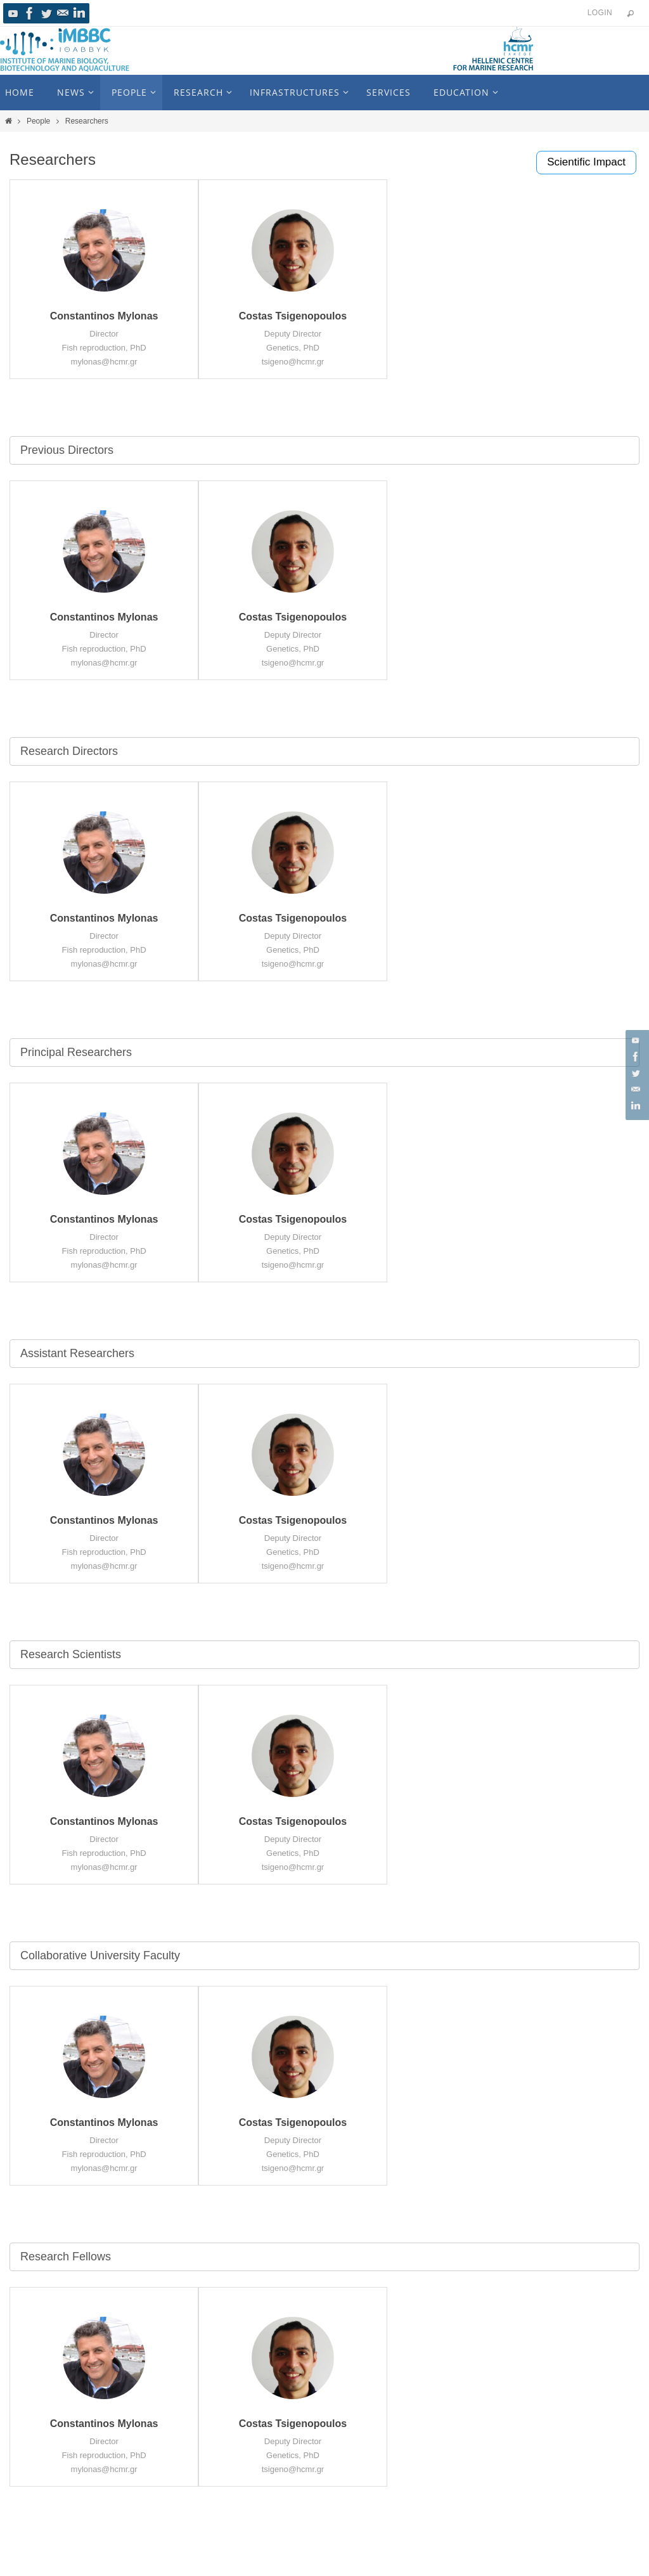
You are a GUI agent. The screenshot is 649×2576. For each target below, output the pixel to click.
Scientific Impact (586, 162)
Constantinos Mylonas (104, 316)
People (38, 121)
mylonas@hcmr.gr (104, 361)
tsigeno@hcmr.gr (293, 361)
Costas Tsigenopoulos (293, 316)
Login (600, 12)
